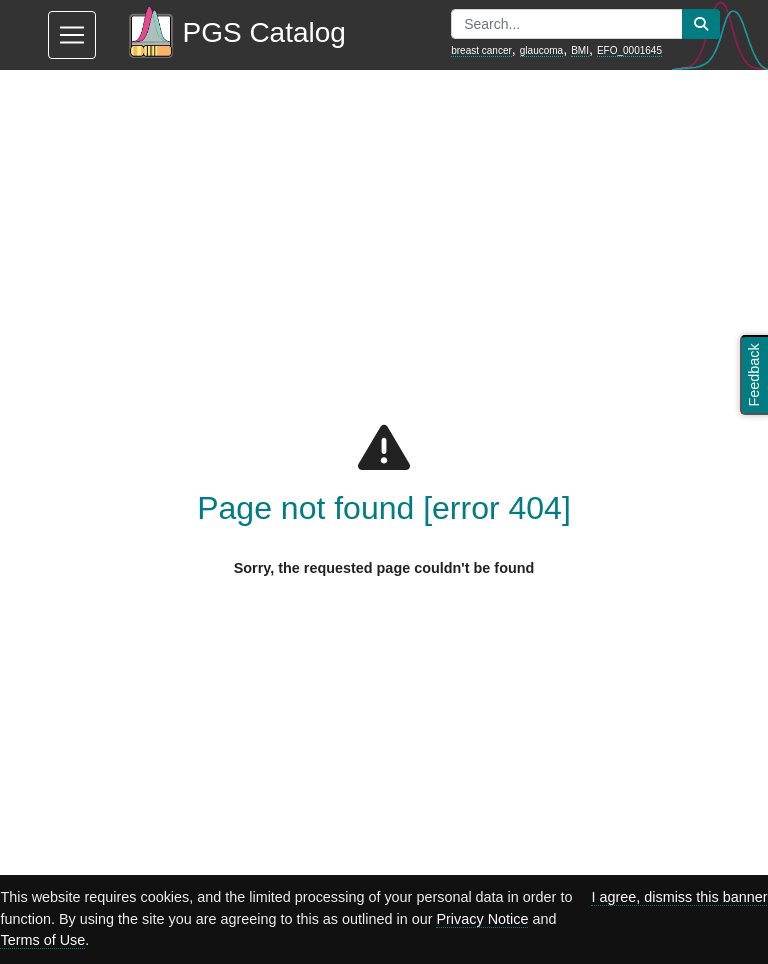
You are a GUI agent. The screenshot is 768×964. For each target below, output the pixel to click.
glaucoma (541, 50)
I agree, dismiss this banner (679, 897)
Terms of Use (42, 940)
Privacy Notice (482, 919)
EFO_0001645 (629, 50)
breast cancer (481, 50)
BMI (580, 50)
